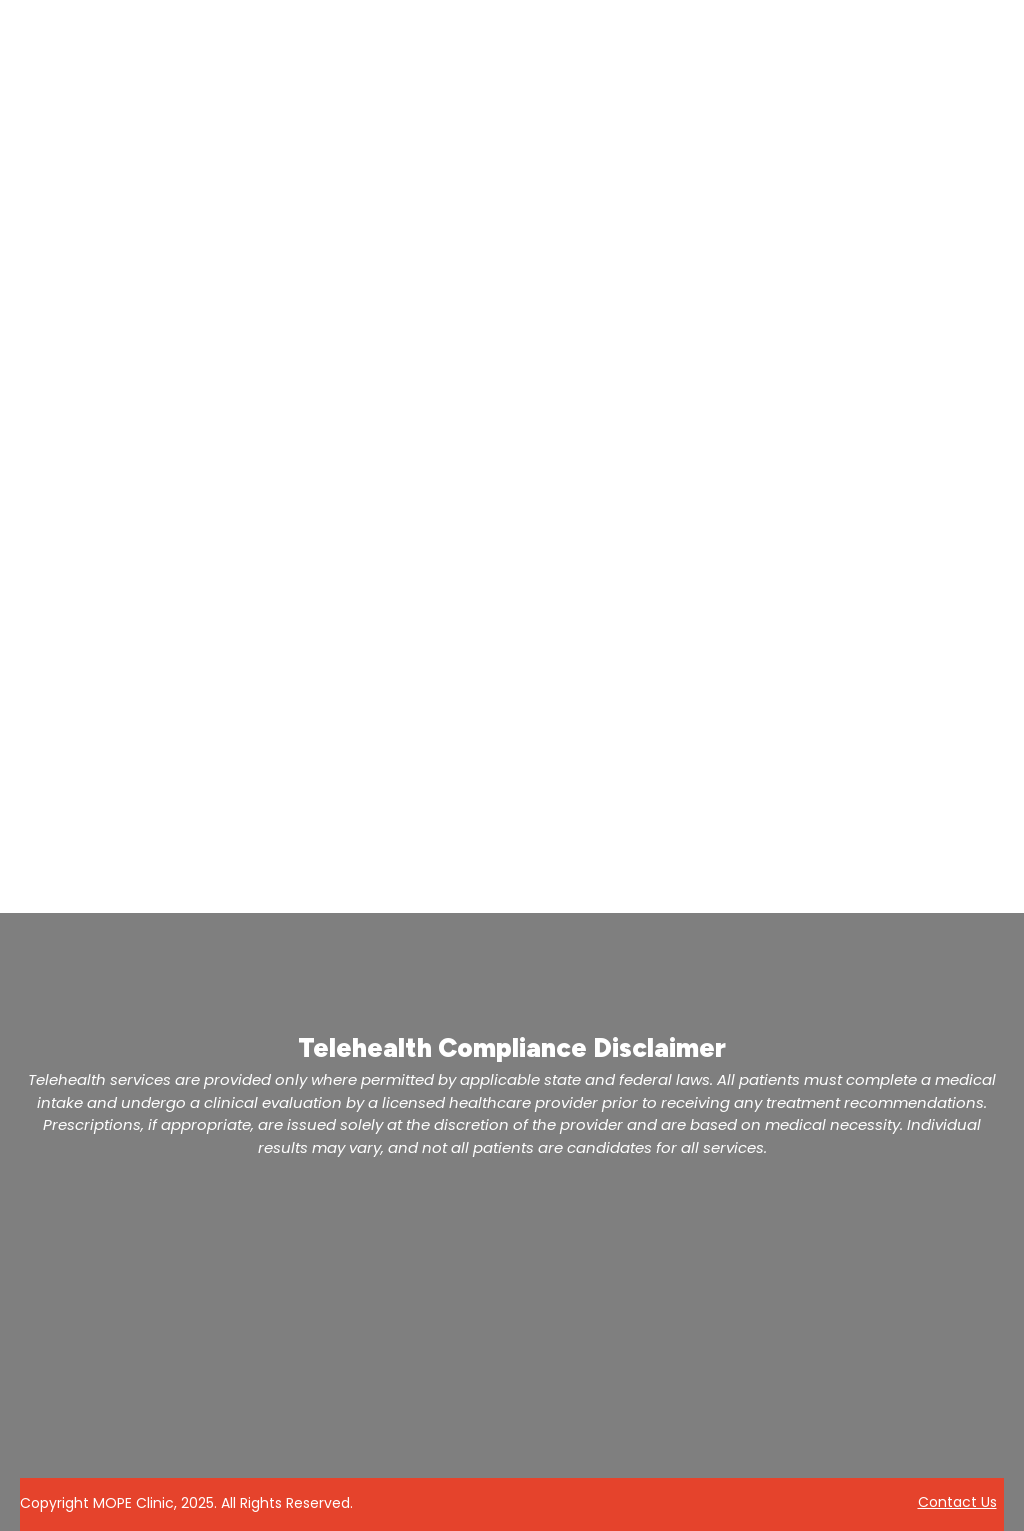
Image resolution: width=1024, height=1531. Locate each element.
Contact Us (957, 1502)
